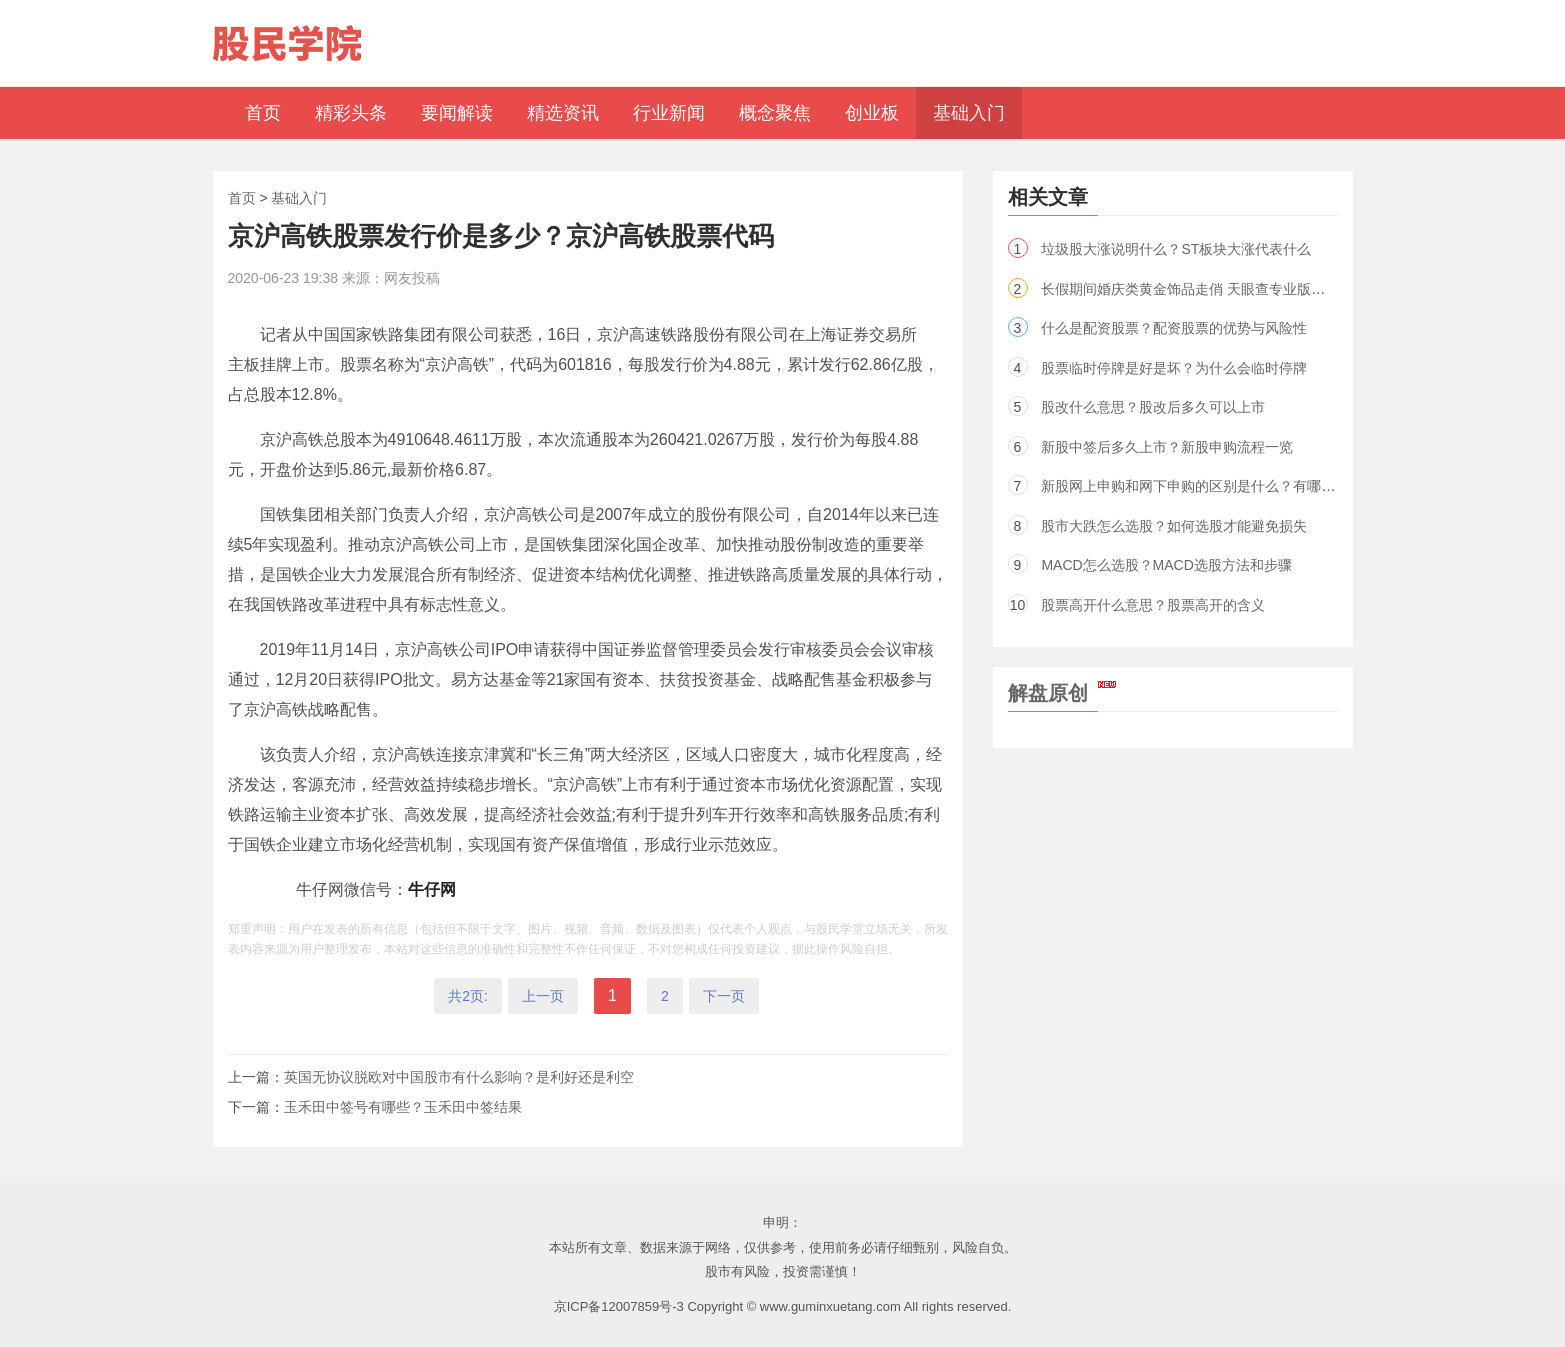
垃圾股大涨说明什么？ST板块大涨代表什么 (1176, 249)
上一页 (543, 996)
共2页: (468, 996)
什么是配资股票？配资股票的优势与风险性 (1174, 328)
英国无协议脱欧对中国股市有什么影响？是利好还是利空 (459, 1077)
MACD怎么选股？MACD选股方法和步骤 (1166, 565)
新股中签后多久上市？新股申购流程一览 (1167, 447)
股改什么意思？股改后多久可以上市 (1153, 407)
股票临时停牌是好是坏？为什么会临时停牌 (1174, 368)
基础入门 (299, 198)
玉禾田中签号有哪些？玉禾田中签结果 (403, 1107)
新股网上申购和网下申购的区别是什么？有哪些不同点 (1209, 486)
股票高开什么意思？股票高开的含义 (1153, 605)
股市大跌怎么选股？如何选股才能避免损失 (1174, 526)
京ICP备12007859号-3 (619, 1306)
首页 (242, 198)
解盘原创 (1062, 693)
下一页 (724, 996)
